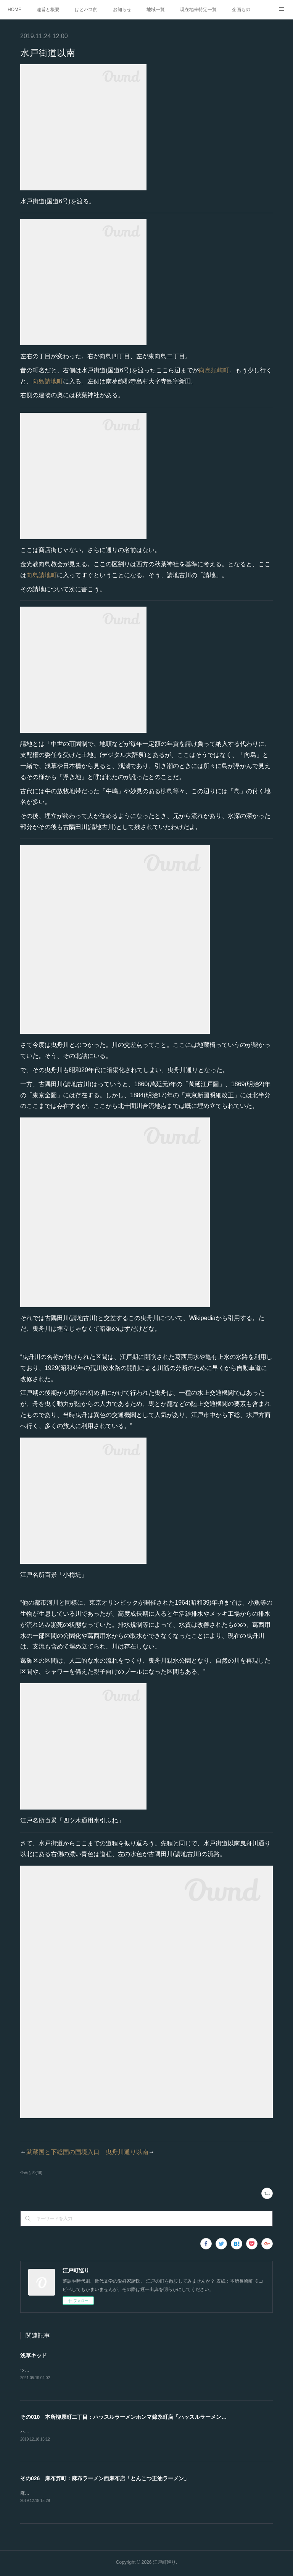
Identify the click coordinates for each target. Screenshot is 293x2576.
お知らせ (122, 9)
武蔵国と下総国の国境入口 (63, 2152)
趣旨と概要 (48, 9)
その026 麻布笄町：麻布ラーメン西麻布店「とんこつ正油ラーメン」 (104, 2479)
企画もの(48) (31, 2172)
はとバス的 (86, 9)
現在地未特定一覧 (198, 9)
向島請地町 (47, 381)
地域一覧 (155, 9)
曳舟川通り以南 (127, 2152)
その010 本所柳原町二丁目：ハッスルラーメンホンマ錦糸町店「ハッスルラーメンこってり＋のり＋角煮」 (150, 2418)
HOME (14, 9)
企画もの (241, 9)
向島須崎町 (214, 370)
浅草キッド (33, 2355)
